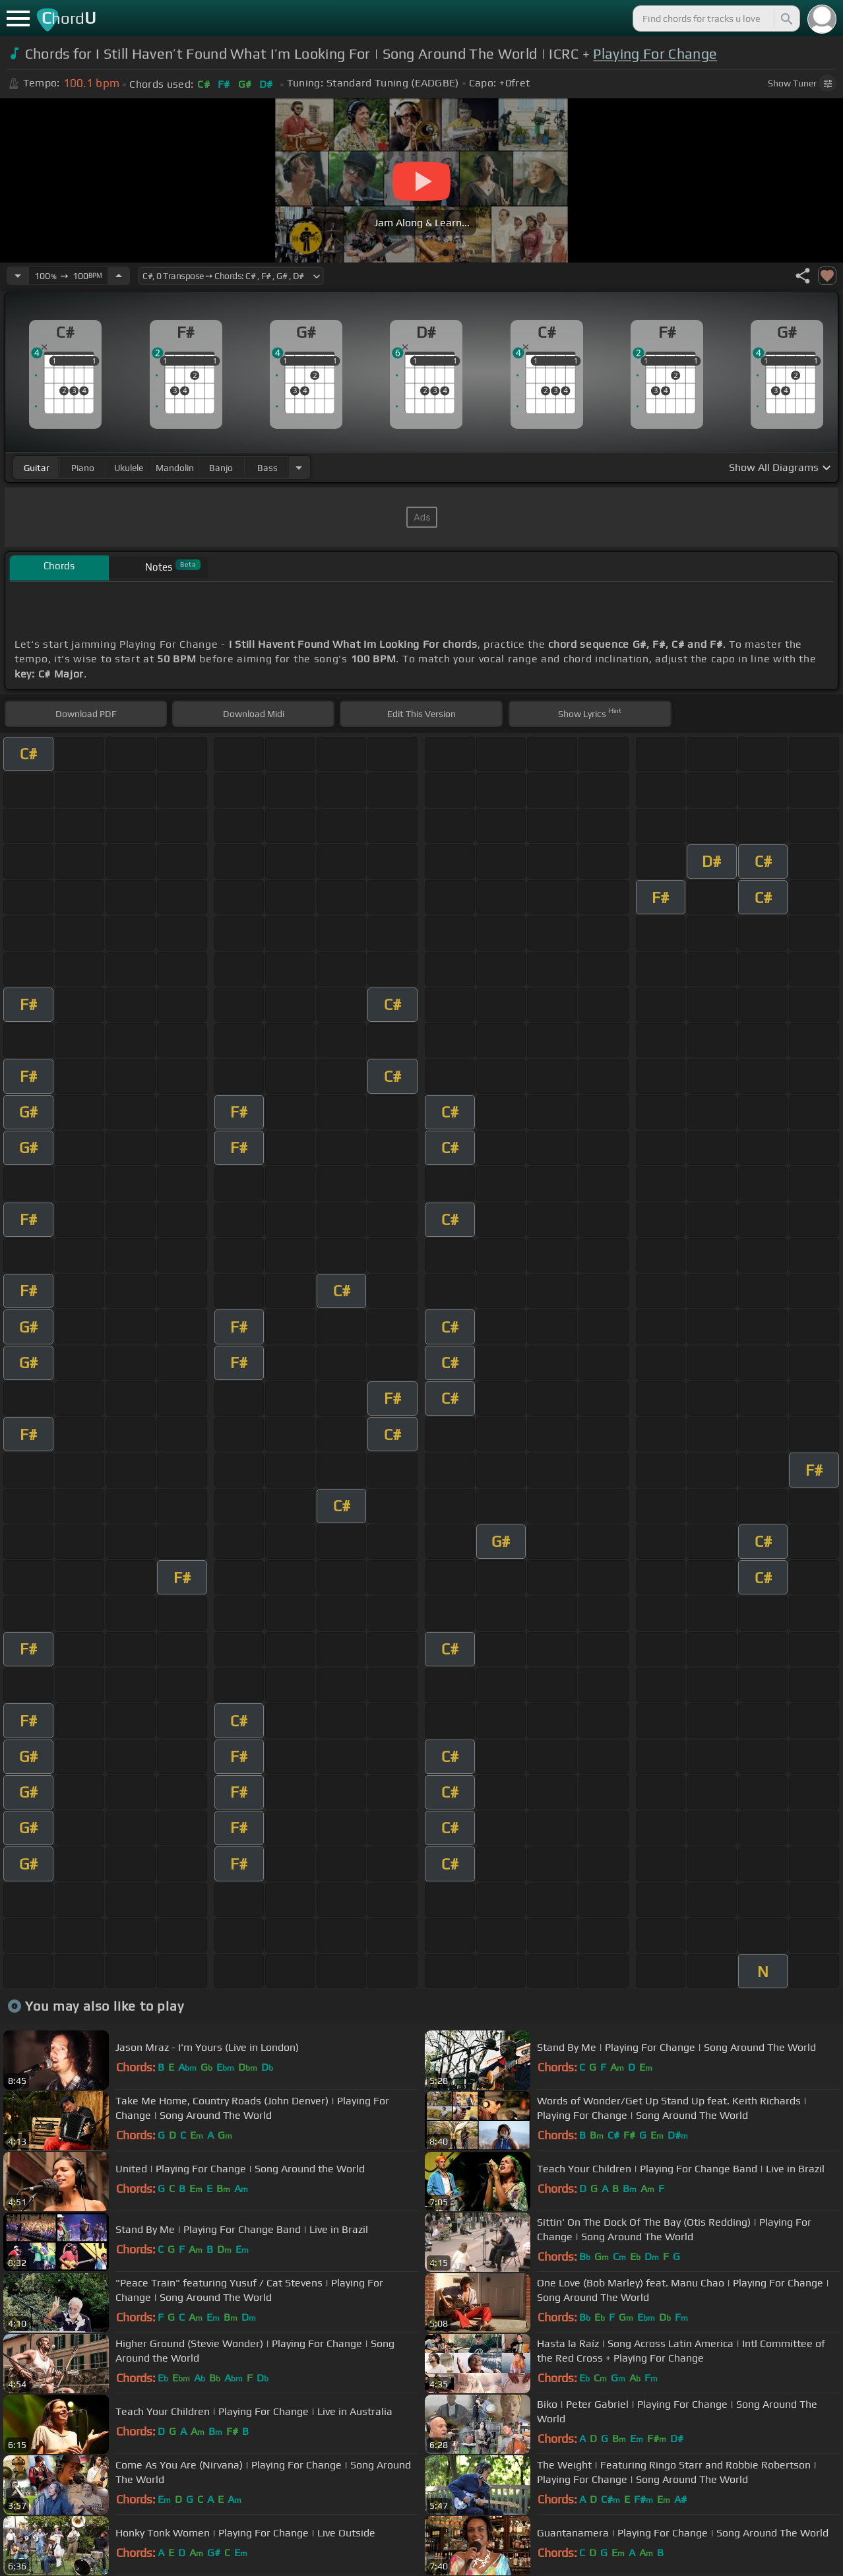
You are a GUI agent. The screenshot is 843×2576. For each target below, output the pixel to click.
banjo (221, 467)
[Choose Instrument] (299, 467)
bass (267, 467)
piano (82, 467)
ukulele (128, 467)
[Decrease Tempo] (18, 276)
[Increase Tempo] (119, 276)
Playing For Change (655, 54)
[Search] (785, 18)
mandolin (175, 467)
